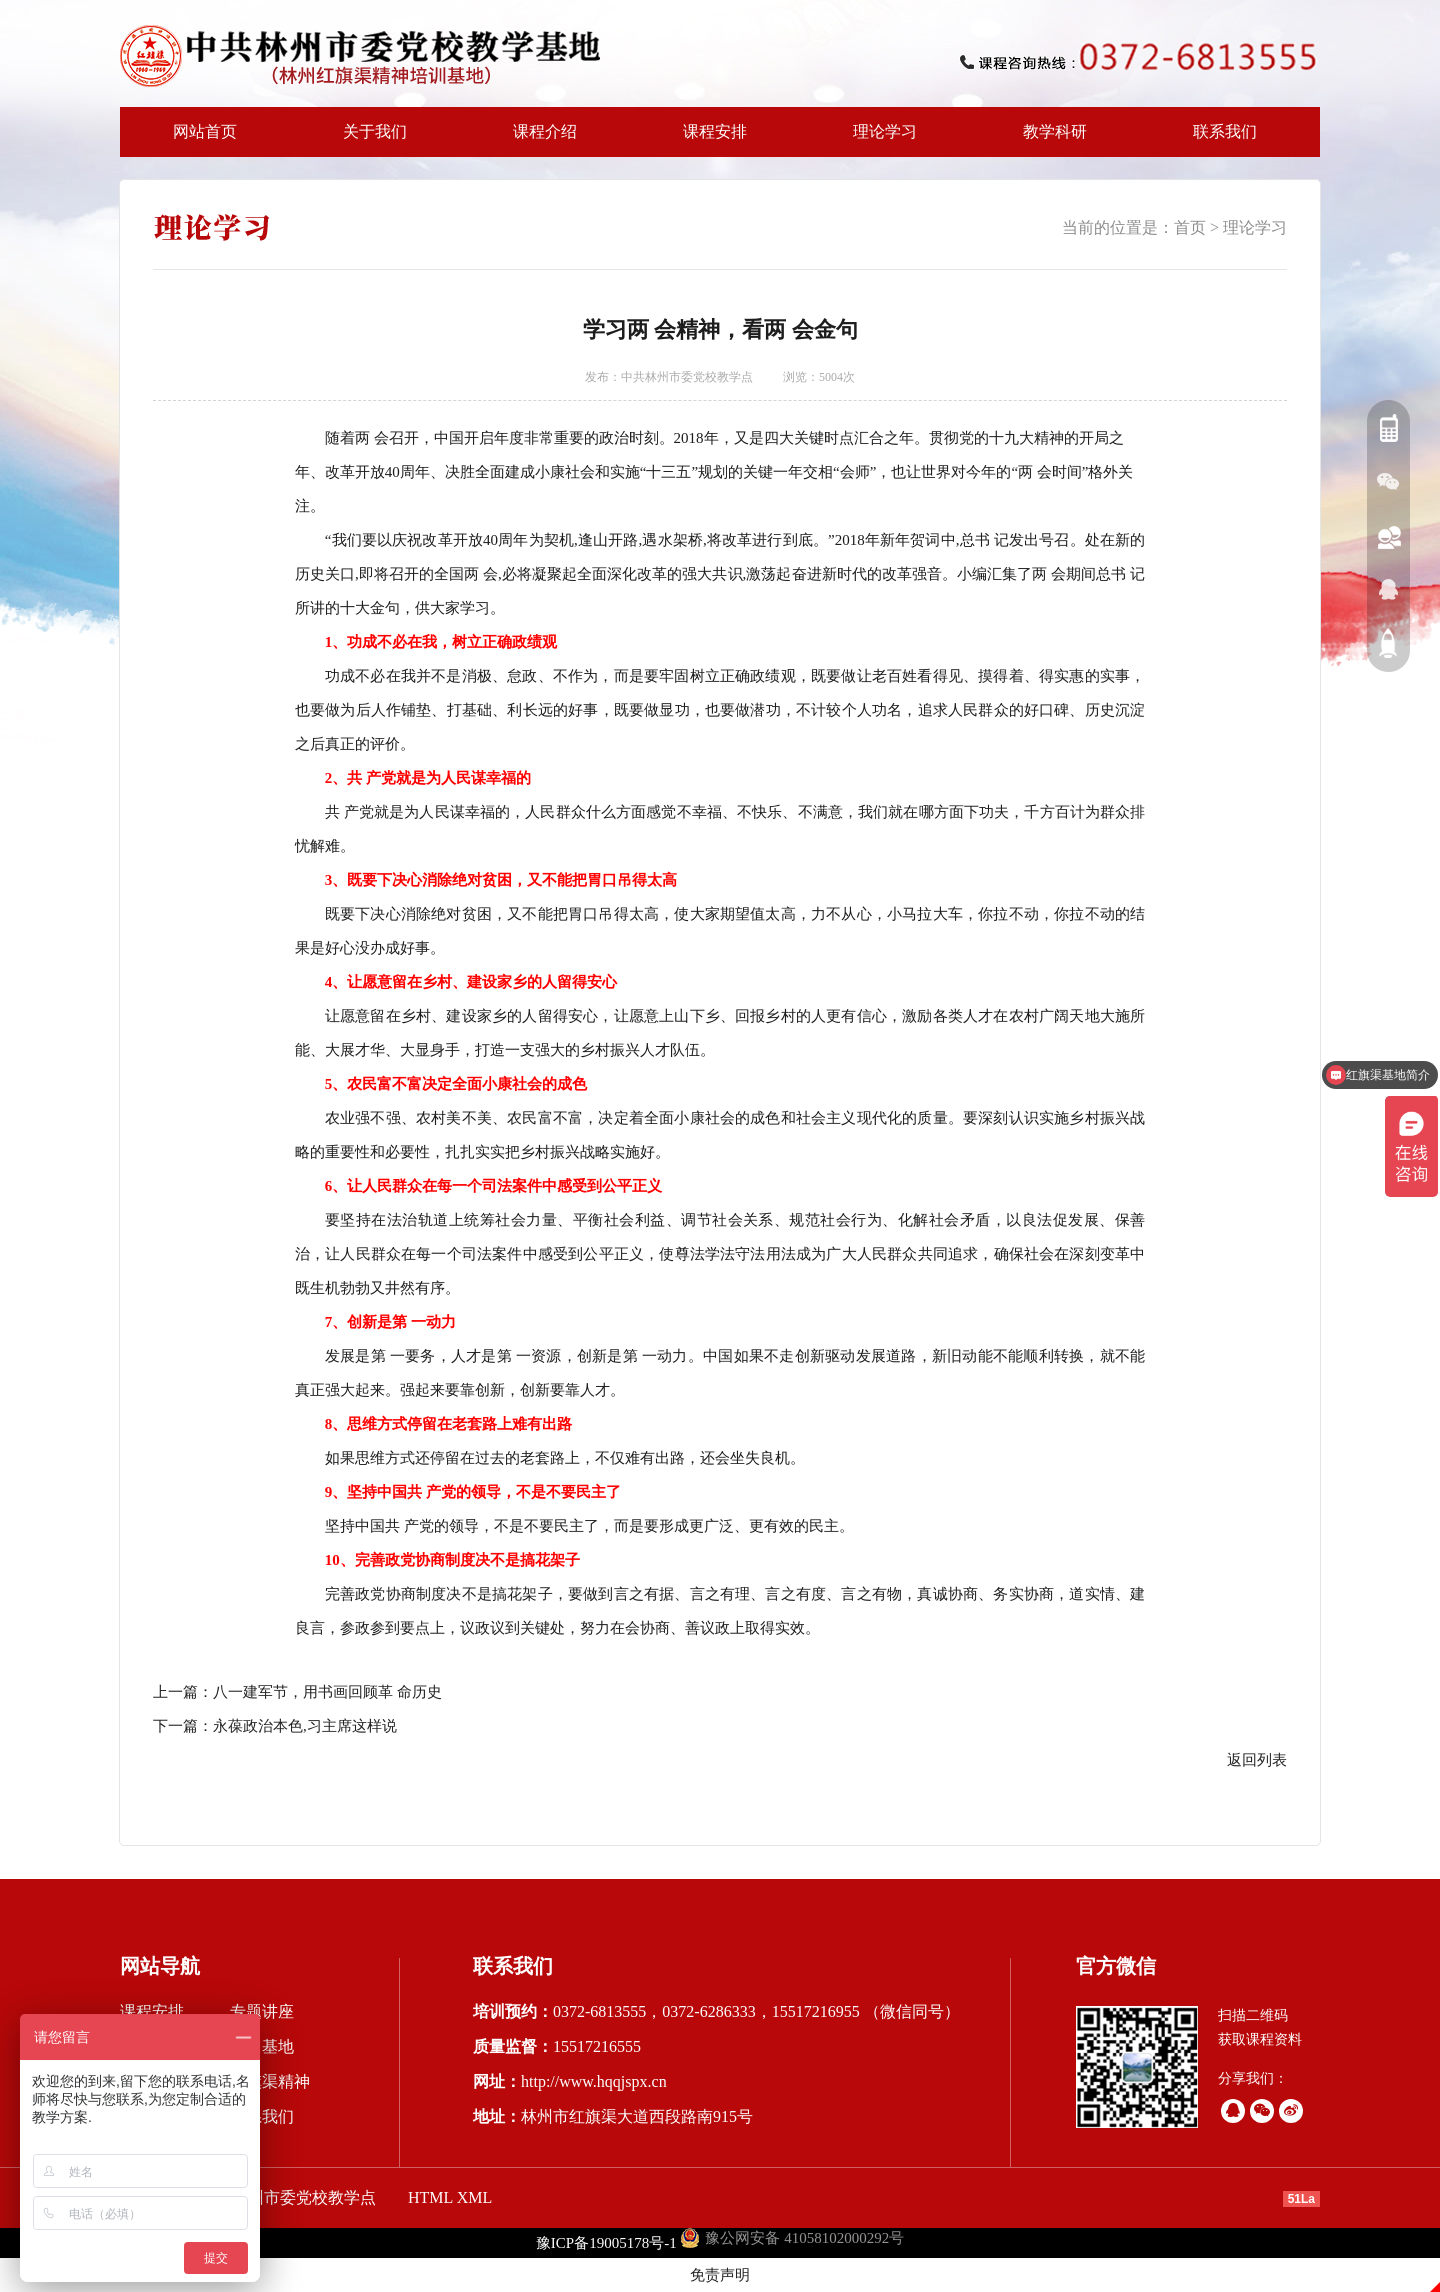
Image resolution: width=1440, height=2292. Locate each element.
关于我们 (369, 140)
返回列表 (1257, 1760)
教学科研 (1049, 140)
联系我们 (1225, 131)
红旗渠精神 (270, 2081)
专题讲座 (262, 2011)
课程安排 (709, 140)
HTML (430, 2197)
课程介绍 (539, 140)
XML (475, 2197)
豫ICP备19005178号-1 (606, 2243)
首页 (1190, 227)
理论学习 (885, 131)
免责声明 (720, 2275)
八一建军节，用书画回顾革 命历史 (327, 1692)
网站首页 (205, 131)
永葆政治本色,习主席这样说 (305, 1726)
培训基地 (262, 2046)
